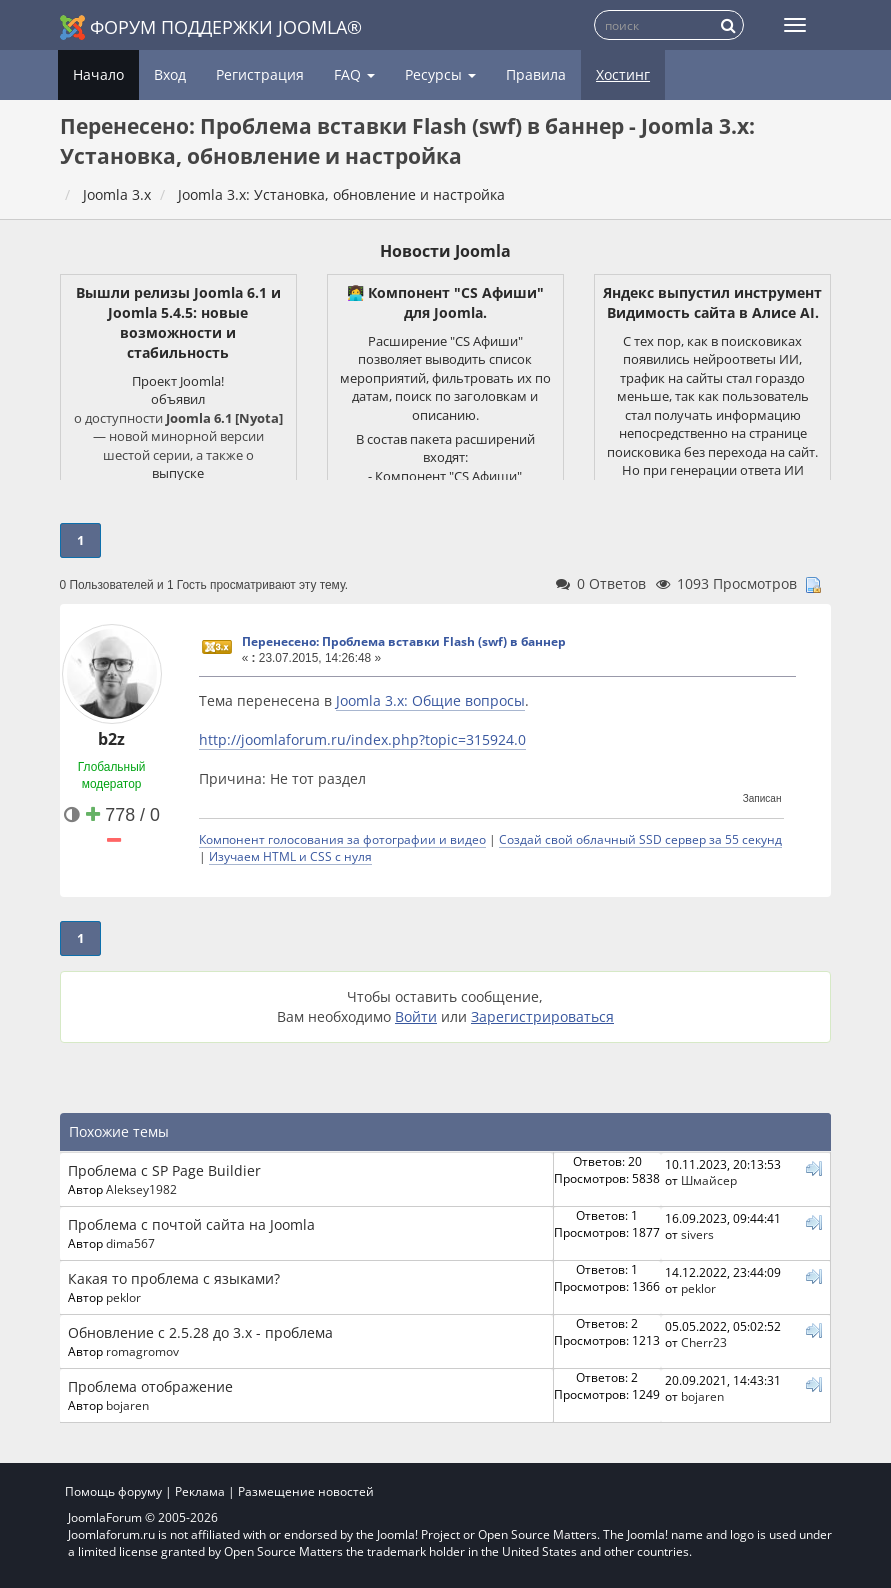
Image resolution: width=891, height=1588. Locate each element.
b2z (111, 739)
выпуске (178, 473)
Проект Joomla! (178, 381)
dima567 (130, 1243)
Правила (536, 74)
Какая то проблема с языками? (174, 1278)
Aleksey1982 (141, 1189)
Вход (170, 74)
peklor (123, 1297)
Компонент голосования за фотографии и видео (342, 839)
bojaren (127, 1405)
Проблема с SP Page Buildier (164, 1170)
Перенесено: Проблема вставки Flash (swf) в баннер (404, 641)
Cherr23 (704, 1342)
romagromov (142, 1351)
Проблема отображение (150, 1386)
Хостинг (623, 74)
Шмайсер (709, 1180)
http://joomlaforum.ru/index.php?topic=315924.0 (362, 739)
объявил (178, 399)
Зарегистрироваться (542, 1016)
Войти (416, 1016)
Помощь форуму (113, 1491)
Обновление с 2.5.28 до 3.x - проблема (200, 1332)
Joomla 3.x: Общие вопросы (430, 700)
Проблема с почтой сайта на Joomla (191, 1224)
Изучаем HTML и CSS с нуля (290, 856)
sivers (697, 1234)
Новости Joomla (445, 251)
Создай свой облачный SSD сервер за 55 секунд (640, 839)
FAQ (354, 74)
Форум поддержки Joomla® (211, 27)
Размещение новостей (306, 1491)
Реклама (200, 1491)
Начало (98, 74)
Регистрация (260, 74)
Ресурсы (440, 74)
